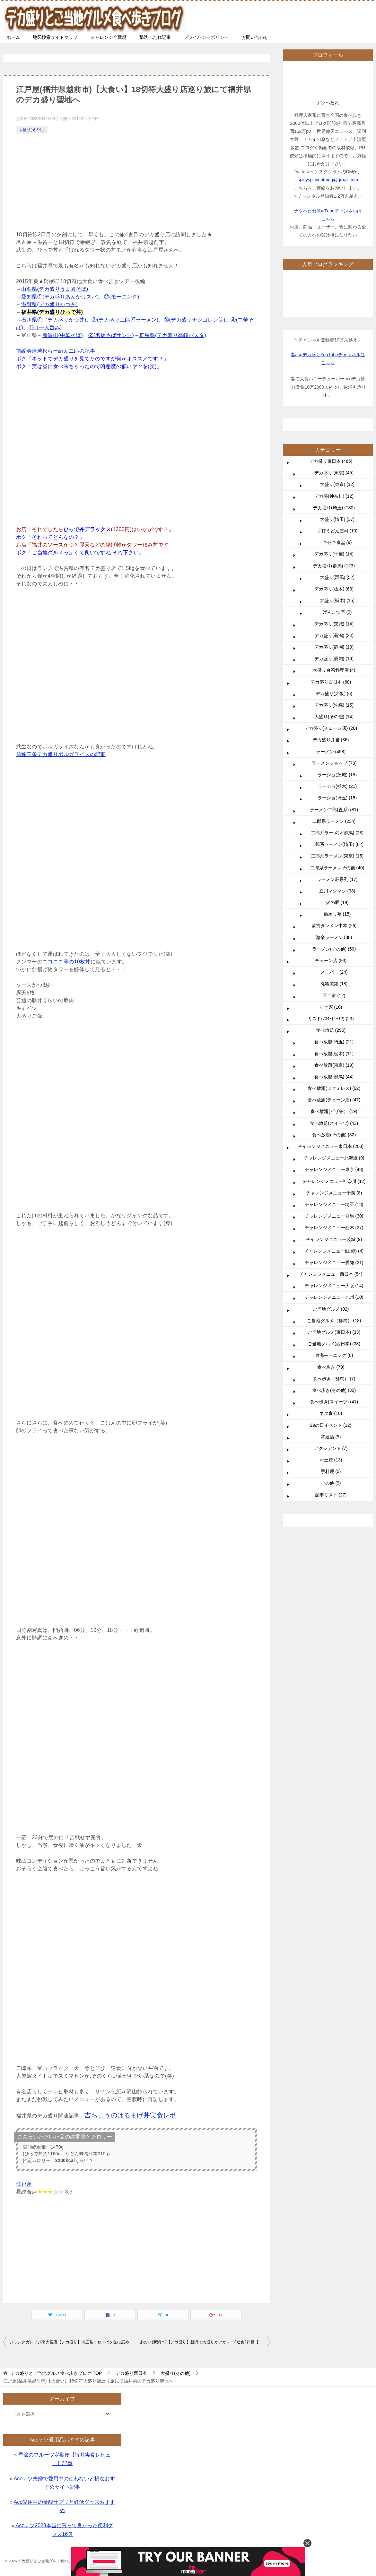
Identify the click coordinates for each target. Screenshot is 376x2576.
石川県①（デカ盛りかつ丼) (53, 320)
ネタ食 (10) (330, 1413)
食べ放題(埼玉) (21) (334, 1041)
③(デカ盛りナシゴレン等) (194, 320)
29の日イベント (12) (330, 1425)
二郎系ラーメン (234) (334, 821)
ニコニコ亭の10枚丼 (66, 961)
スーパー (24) (334, 972)
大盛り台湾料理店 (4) (334, 670)
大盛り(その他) (32, 129)
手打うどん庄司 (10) (337, 530)
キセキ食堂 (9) (337, 542)
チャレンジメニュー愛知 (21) (334, 1262)
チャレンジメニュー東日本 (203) (331, 1146)
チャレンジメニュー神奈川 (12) (334, 1181)
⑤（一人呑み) (45, 327)
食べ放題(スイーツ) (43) (334, 1123)
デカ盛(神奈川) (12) (334, 496)
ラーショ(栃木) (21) (337, 786)
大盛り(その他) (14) (334, 716)
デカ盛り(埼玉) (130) (334, 507)
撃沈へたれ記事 (155, 37)
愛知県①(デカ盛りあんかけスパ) (60, 296)
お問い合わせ (254, 37)
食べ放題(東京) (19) (334, 1065)
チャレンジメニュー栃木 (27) (334, 1227)
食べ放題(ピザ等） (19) (333, 1111)
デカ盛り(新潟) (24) (334, 635)
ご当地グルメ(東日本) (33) (334, 1332)
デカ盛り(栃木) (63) (334, 588)
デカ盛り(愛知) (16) (334, 658)
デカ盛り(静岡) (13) (334, 647)
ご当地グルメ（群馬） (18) (334, 1320)
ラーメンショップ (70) (334, 763)
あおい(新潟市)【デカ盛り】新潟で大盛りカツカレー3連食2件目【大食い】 (205, 2342)
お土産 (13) (330, 1459)
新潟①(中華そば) (62, 335)
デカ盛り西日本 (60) (330, 682)
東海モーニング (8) (334, 1355)
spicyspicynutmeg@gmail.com (328, 179)
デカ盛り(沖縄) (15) (334, 705)
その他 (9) (331, 1483)
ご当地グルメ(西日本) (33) (334, 1343)
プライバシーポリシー (206, 37)
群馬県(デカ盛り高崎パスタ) (172, 335)
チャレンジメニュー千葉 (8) (334, 1192)
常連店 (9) (331, 1436)
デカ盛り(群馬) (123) (334, 565)
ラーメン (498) (331, 751)
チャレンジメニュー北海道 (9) (334, 1157)
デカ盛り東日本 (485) (331, 461)
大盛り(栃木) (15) (337, 600)
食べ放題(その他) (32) (334, 1134)
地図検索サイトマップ (55, 37)
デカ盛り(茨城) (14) (334, 623)
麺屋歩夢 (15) (337, 914)
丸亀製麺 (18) (334, 983)
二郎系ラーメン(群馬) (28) (337, 832)
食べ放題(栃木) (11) (334, 1053)
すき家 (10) (330, 1007)
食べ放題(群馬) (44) (334, 1076)
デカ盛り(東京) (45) (334, 472)
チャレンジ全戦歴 (109, 37)
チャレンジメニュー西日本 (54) (331, 1274)
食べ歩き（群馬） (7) (334, 1378)
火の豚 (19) (337, 902)
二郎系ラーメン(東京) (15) (337, 855)
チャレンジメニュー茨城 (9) (334, 1239)
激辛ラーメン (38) (334, 937)
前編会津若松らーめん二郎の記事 (55, 351)
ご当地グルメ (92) (331, 1309)
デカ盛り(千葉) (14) (334, 553)
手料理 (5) (331, 1471)
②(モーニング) (121, 296)
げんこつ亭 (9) (337, 612)
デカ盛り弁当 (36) (331, 739)
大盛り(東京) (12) (337, 484)
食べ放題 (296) (331, 1030)
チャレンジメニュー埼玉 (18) (334, 1204)
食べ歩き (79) (331, 1367)
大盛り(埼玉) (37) (337, 519)
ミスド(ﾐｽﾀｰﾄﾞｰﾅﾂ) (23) (331, 1018)
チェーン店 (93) (331, 960)
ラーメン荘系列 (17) (337, 879)
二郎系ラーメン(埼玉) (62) (337, 844)
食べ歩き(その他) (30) (334, 1390)
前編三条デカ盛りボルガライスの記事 (61, 754)
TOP (56, 2373)
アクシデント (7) (331, 1448)
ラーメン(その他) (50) (334, 949)
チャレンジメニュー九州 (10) (334, 1297)
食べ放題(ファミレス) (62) (334, 1088)
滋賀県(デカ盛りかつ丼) (49, 304)
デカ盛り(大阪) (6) (334, 693)
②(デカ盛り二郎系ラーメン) (125, 320)
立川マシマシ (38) (337, 890)
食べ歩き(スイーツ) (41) (334, 1401)
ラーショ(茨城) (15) (337, 774)
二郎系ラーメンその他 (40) (337, 867)
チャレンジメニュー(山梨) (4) (333, 1251)
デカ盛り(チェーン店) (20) (330, 728)
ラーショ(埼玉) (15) (337, 797)
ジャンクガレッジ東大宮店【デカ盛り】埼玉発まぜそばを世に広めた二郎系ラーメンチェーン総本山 (73, 2342)
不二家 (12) (334, 995)
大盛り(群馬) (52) (337, 577)
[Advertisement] (136, 183)
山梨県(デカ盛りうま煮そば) (54, 289)
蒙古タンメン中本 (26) (334, 925)
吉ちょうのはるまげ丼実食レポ (130, 2115)
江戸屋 (24, 2184)
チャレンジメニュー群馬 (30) (334, 1216)
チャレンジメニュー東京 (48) (334, 1169)
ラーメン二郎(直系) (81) (334, 809)
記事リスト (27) (331, 1494)
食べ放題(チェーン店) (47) (334, 1099)
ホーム (13, 37)
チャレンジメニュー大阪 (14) (334, 1285)
